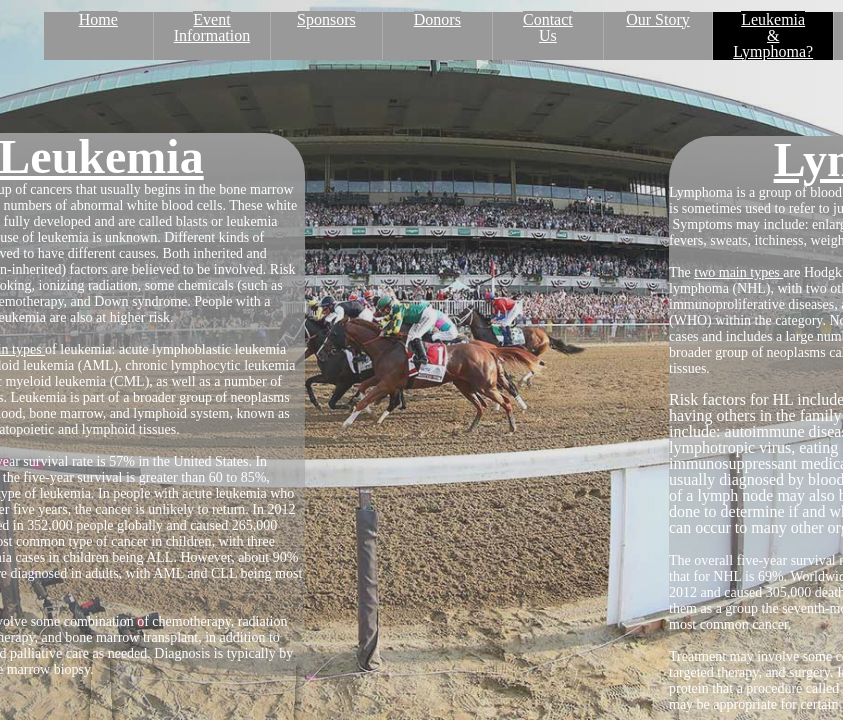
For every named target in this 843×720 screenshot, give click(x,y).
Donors (437, 19)
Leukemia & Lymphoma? (773, 35)
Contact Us (548, 27)
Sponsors (326, 19)
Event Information (212, 27)
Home (98, 19)
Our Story (658, 19)
